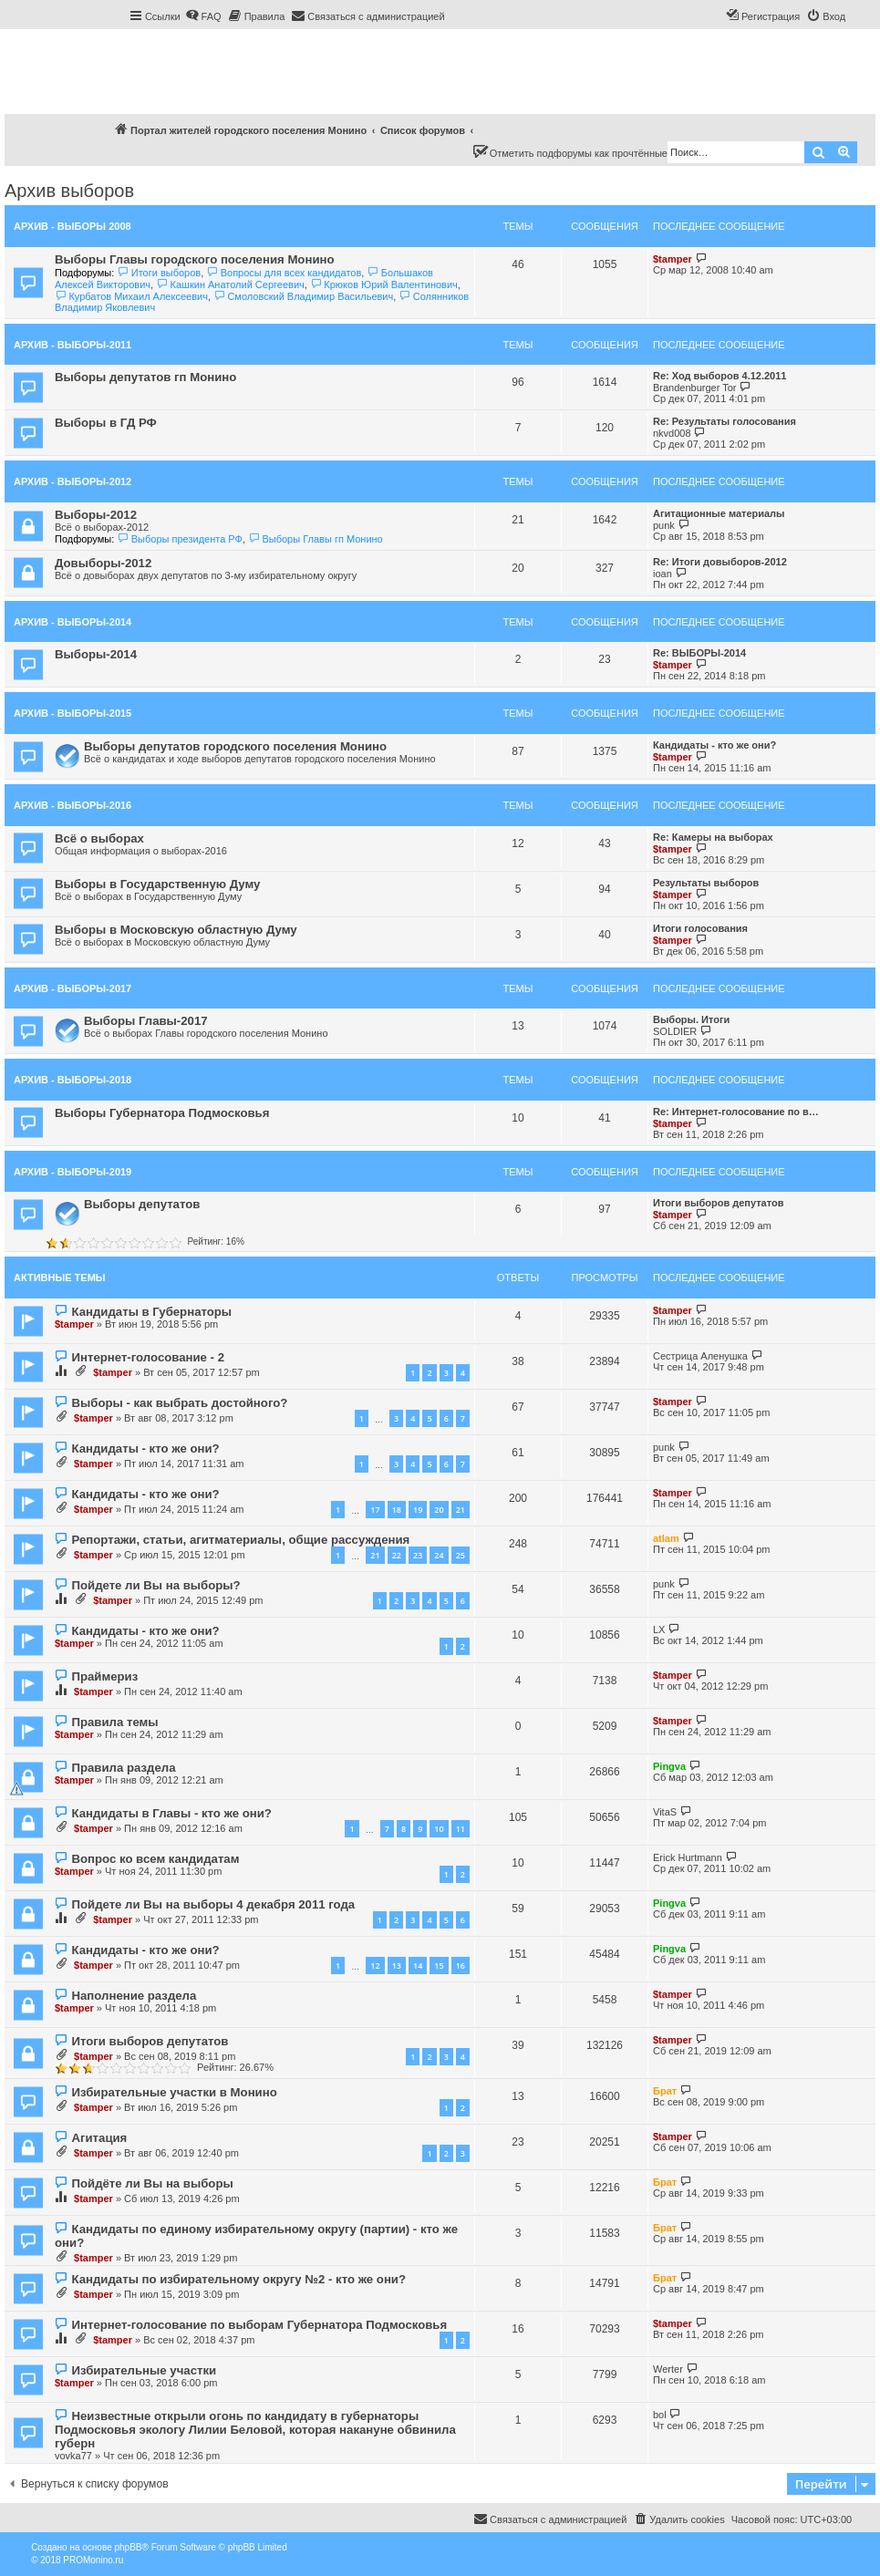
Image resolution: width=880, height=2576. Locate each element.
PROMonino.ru (93, 2560)
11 (460, 1829)
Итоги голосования (700, 928)
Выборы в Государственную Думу (157, 884)
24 (438, 1555)
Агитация (99, 2138)
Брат (665, 2090)
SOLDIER (675, 1031)
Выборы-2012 (96, 515)
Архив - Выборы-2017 (72, 988)
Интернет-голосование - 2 (147, 1357)
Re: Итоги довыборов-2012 (720, 561)
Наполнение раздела (133, 1995)
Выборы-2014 (96, 654)
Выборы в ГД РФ (106, 422)
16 (460, 1965)
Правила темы (114, 1722)
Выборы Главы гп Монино (315, 538)
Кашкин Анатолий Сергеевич (230, 284)
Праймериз (104, 1676)
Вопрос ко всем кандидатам (155, 1859)
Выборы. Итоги (691, 1019)
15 (438, 1965)
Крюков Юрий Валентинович (384, 284)
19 (417, 1510)
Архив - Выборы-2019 (72, 1171)
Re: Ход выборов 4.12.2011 (719, 375)
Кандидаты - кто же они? (714, 745)
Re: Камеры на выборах (713, 837)
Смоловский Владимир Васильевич (303, 296)
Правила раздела (123, 1767)
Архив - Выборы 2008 (72, 226)
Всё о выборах (99, 838)
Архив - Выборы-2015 (72, 713)
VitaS (665, 1811)
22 (396, 1555)
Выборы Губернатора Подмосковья (162, 1113)
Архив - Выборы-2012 (72, 481)
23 (417, 1555)
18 (396, 1510)
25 (460, 1555)
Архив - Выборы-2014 (72, 621)
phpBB (127, 2547)
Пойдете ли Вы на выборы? (155, 1585)
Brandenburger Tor (695, 387)
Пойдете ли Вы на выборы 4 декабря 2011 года (213, 1904)
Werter (668, 2369)
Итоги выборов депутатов (718, 1202)
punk (664, 525)
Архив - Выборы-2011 (72, 344)
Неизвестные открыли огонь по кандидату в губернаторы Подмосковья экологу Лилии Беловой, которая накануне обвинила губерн (255, 2429)
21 (460, 1510)
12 (374, 1965)
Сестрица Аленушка (700, 1355)
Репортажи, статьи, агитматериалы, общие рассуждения (240, 1540)
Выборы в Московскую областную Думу (176, 929)
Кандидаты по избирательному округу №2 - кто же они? (238, 2279)
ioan (662, 573)
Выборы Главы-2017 (146, 1021)
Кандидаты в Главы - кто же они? (171, 1813)
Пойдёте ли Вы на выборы (152, 2183)
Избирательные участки (143, 2370)
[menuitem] (203, 16)
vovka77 (73, 2455)
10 (438, 1829)
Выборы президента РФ (180, 538)
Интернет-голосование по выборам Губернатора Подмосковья (259, 2325)
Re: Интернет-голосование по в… (736, 1111)
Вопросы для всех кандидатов (283, 272)
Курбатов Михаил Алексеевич (131, 296)
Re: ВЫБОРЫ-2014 (699, 652)
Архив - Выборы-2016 (72, 805)
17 (374, 1510)
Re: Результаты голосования (724, 421)
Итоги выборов (159, 272)
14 (417, 1965)
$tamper (672, 258)
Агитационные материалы (719, 513)
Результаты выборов (706, 882)
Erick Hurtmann (687, 1857)
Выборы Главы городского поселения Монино (195, 259)
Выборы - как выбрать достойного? (179, 1403)
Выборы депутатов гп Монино (145, 377)
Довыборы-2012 (103, 563)
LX (659, 1629)
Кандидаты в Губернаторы (151, 1312)
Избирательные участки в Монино (173, 2092)
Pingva (669, 1766)
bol (660, 2414)
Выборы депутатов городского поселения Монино (235, 746)
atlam (666, 1538)
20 (438, 1510)
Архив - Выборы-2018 (72, 1079)
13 (396, 1965)
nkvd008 (672, 433)
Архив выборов (69, 191)
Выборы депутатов (142, 1204)
